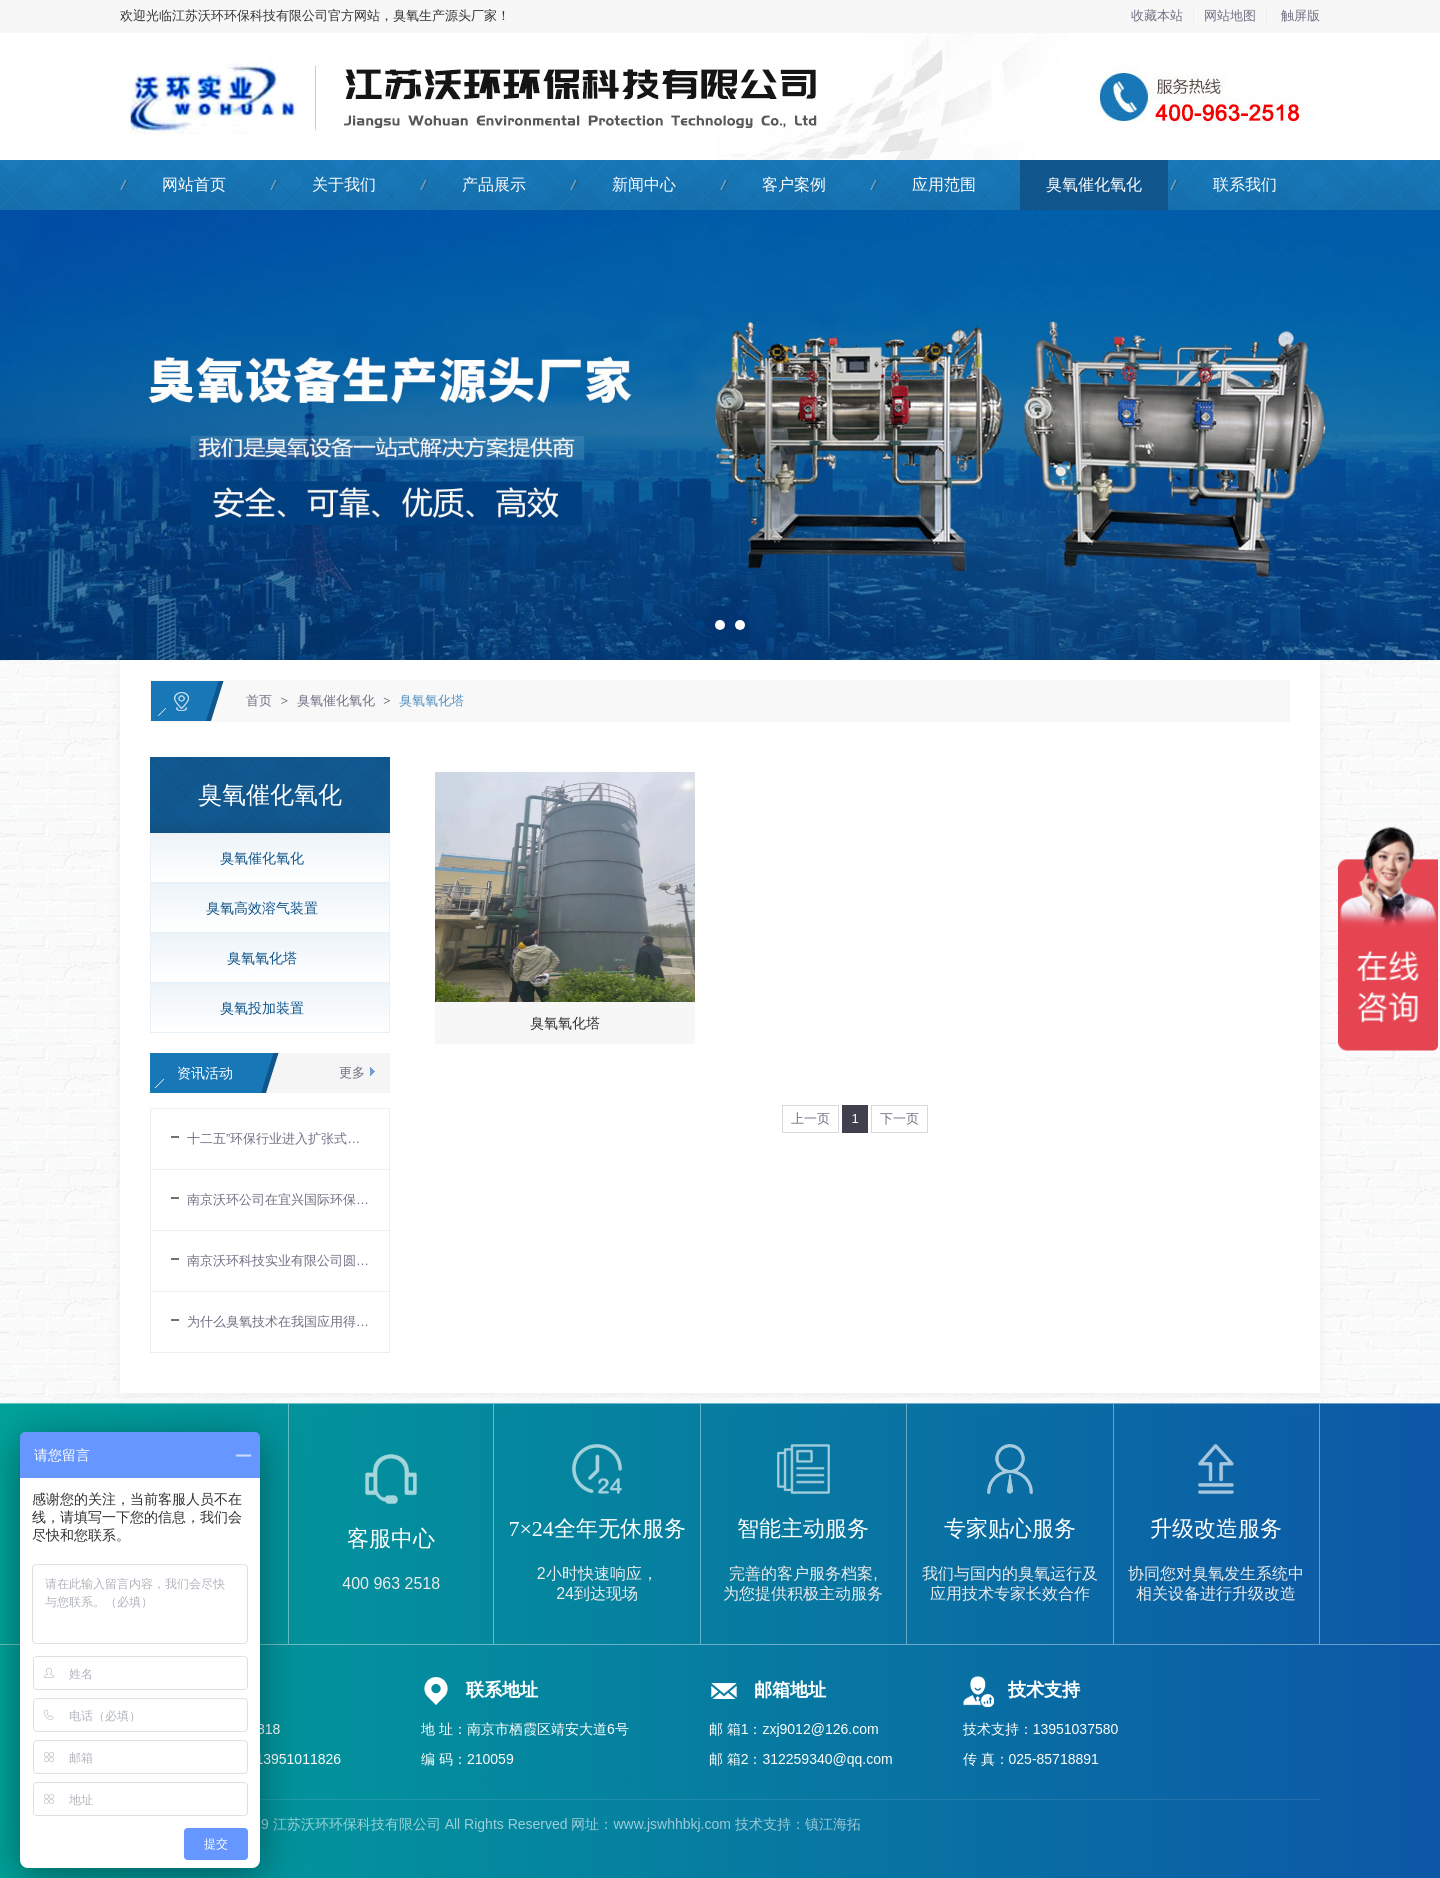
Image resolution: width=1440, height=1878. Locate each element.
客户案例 (794, 184)
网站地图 (1230, 15)
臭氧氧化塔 (431, 700)
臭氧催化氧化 (1094, 184)
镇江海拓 (833, 1824)
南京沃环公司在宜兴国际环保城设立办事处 (278, 1199)
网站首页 (194, 184)
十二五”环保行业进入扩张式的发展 (278, 1138)
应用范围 (944, 184)
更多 (352, 1072)
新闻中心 (644, 184)
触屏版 (1300, 15)
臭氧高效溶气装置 (262, 908)
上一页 (810, 1118)
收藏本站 (1157, 15)
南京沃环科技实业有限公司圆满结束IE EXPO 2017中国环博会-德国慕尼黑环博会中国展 (278, 1260)
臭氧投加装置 (262, 1008)
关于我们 (344, 184)
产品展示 (494, 184)
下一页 (899, 1118)
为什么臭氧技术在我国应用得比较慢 (278, 1321)
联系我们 (1245, 184)
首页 (259, 700)
